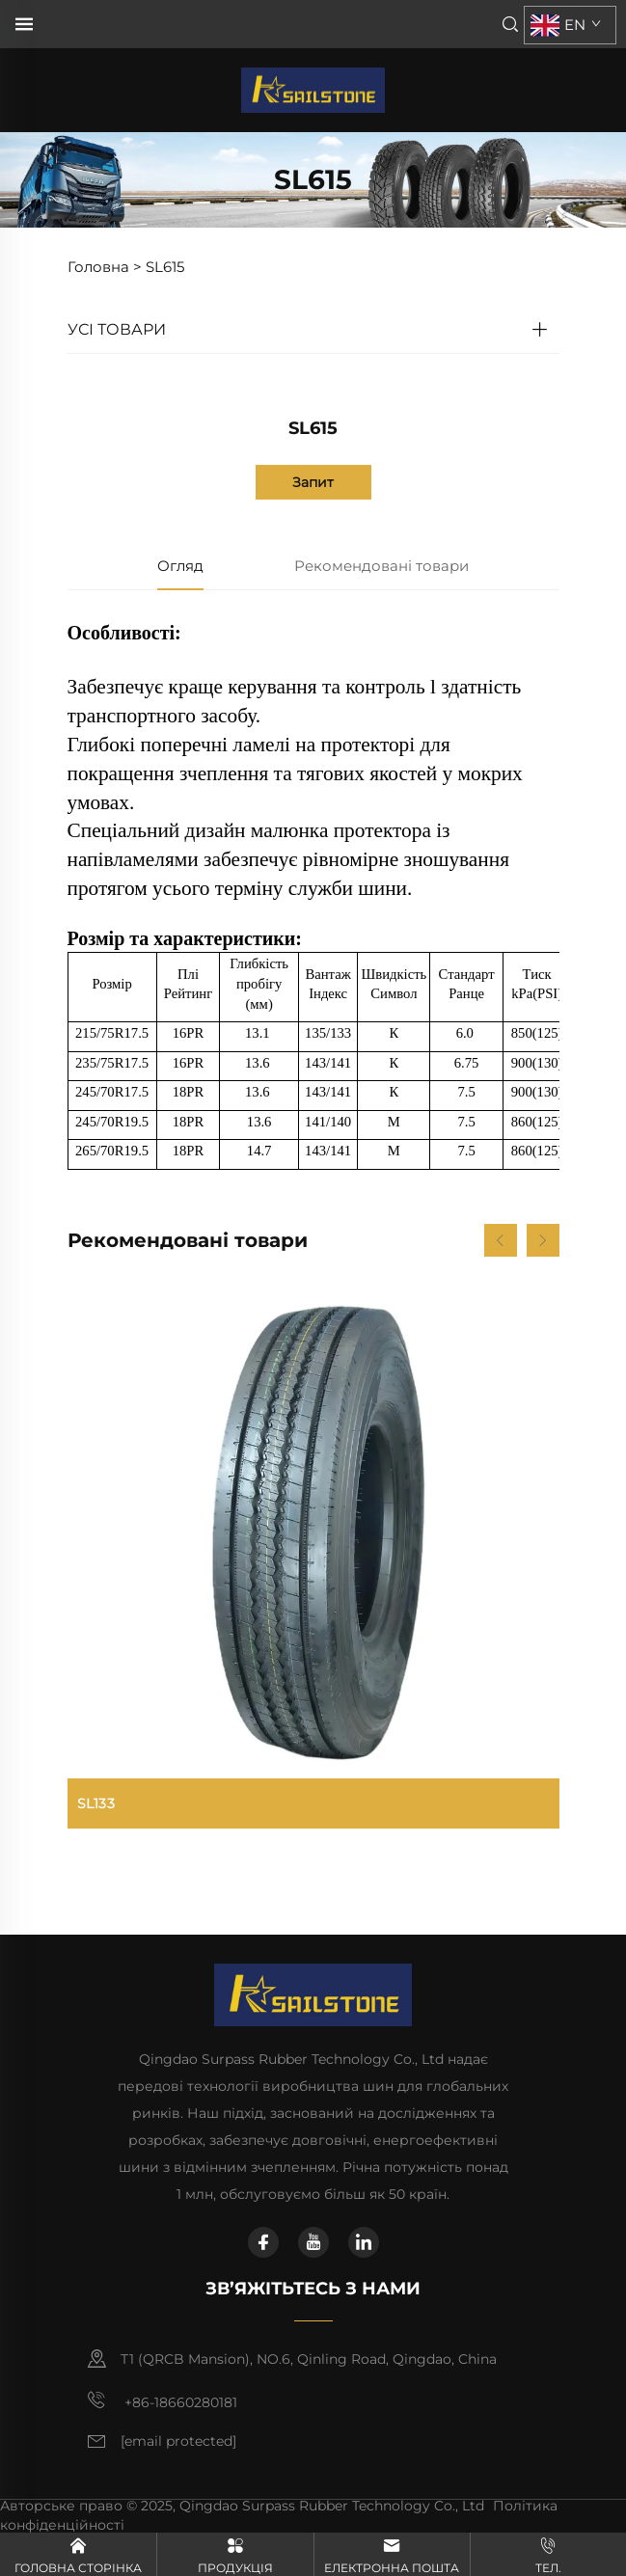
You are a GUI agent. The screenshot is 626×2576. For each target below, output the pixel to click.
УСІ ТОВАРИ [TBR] (117, 329)
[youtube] (313, 2242)
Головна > (105, 267)
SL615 (165, 267)
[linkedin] (363, 2242)
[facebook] (263, 2242)
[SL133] (313, 1558)
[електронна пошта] (178, 2442)
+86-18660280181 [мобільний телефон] (162, 2400)
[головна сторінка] (312, 89)
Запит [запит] (313, 482)
